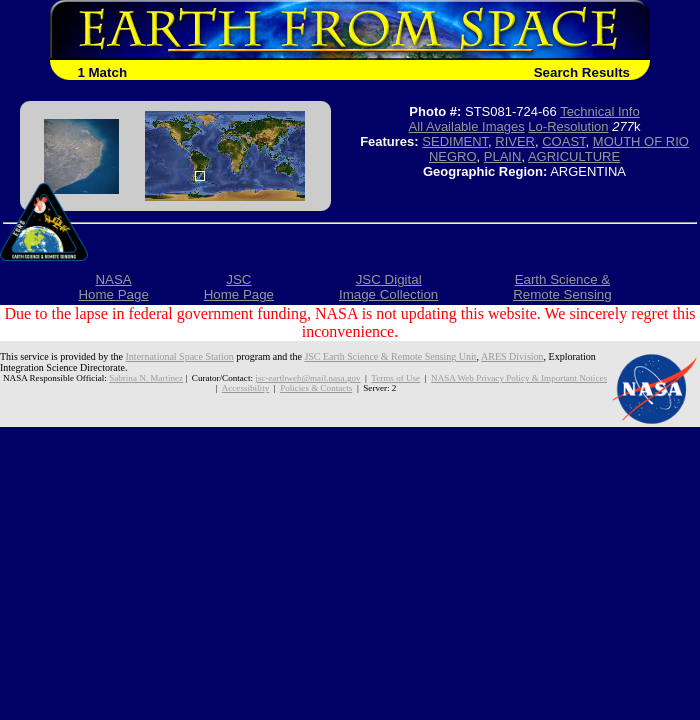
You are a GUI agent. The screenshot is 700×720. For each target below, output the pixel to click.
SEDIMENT (455, 141)
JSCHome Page (239, 287)
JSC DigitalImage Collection (388, 287)
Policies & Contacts (316, 388)
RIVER (515, 141)
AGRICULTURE (574, 156)
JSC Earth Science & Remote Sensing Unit (390, 356)
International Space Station (180, 356)
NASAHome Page (113, 287)
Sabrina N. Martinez (146, 378)
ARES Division (512, 356)
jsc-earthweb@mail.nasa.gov (307, 378)
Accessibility (245, 388)
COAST (563, 141)
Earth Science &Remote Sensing (562, 287)
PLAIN (503, 156)
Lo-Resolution (568, 126)
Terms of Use (395, 378)
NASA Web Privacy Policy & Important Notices (519, 378)
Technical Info (600, 111)
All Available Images (467, 126)
